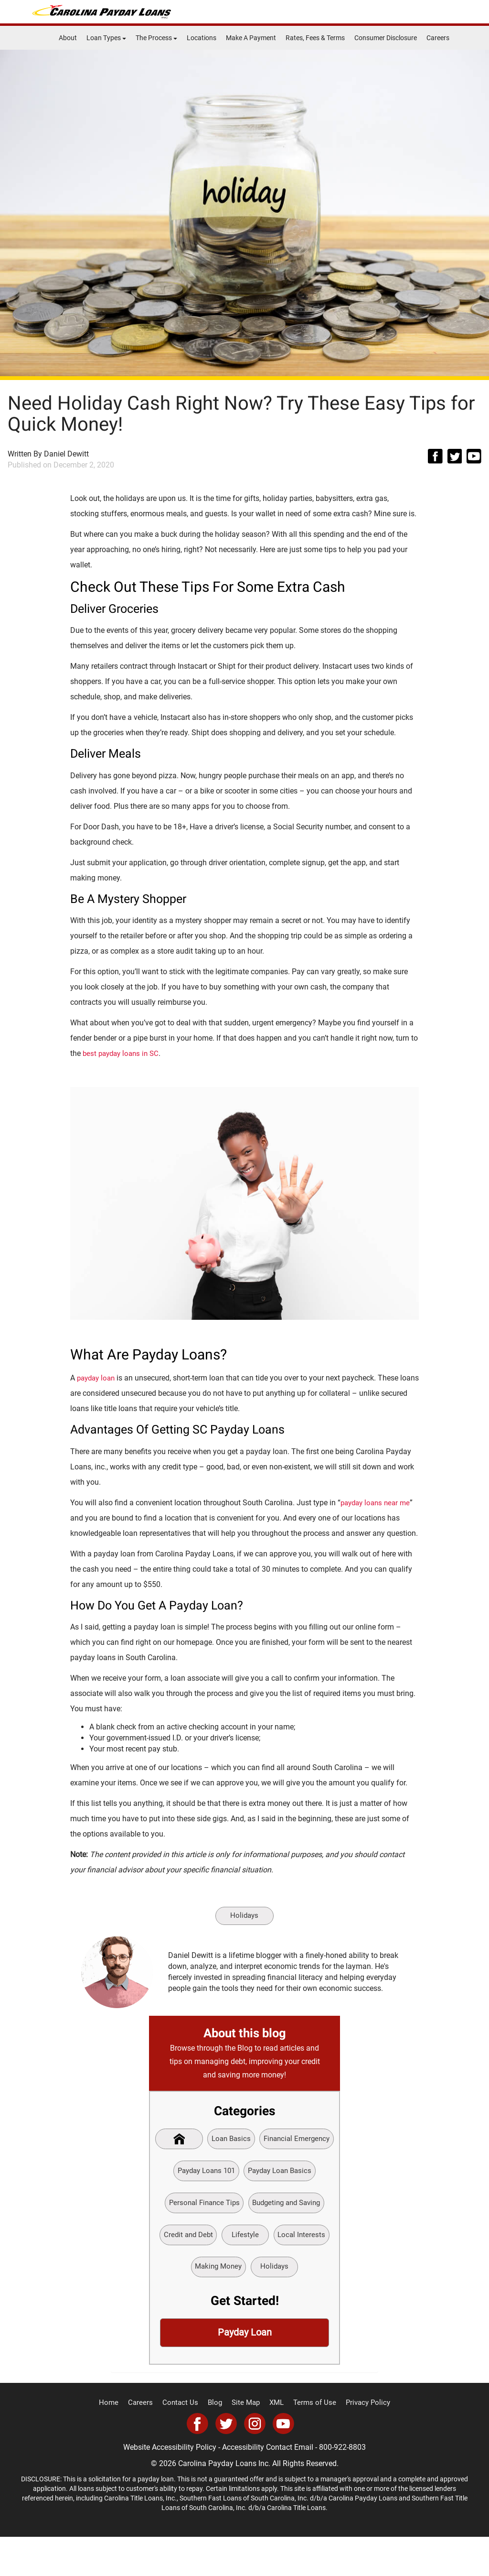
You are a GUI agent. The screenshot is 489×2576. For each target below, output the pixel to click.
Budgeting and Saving (212, 2238)
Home (117, 2442)
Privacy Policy (360, 2442)
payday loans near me (377, 1502)
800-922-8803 (342, 2486)
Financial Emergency (206, 2172)
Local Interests (240, 2271)
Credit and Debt (288, 2238)
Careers (437, 38)
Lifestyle (181, 2271)
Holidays (244, 1915)
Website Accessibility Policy (169, 2486)
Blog (217, 2442)
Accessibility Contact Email (267, 2486)
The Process (156, 38)
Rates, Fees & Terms (315, 38)
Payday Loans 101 (286, 2172)
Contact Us (184, 2442)
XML (276, 2442)
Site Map (246, 2442)
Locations (201, 38)
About (68, 38)
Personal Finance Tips (285, 2205)
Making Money (303, 2271)
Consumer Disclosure (385, 38)
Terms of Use (311, 2442)
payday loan (97, 1377)
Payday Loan (244, 2371)
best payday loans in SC (123, 1053)
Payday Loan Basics (200, 2205)
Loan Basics (271, 2139)
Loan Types (106, 38)
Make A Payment (251, 38)
